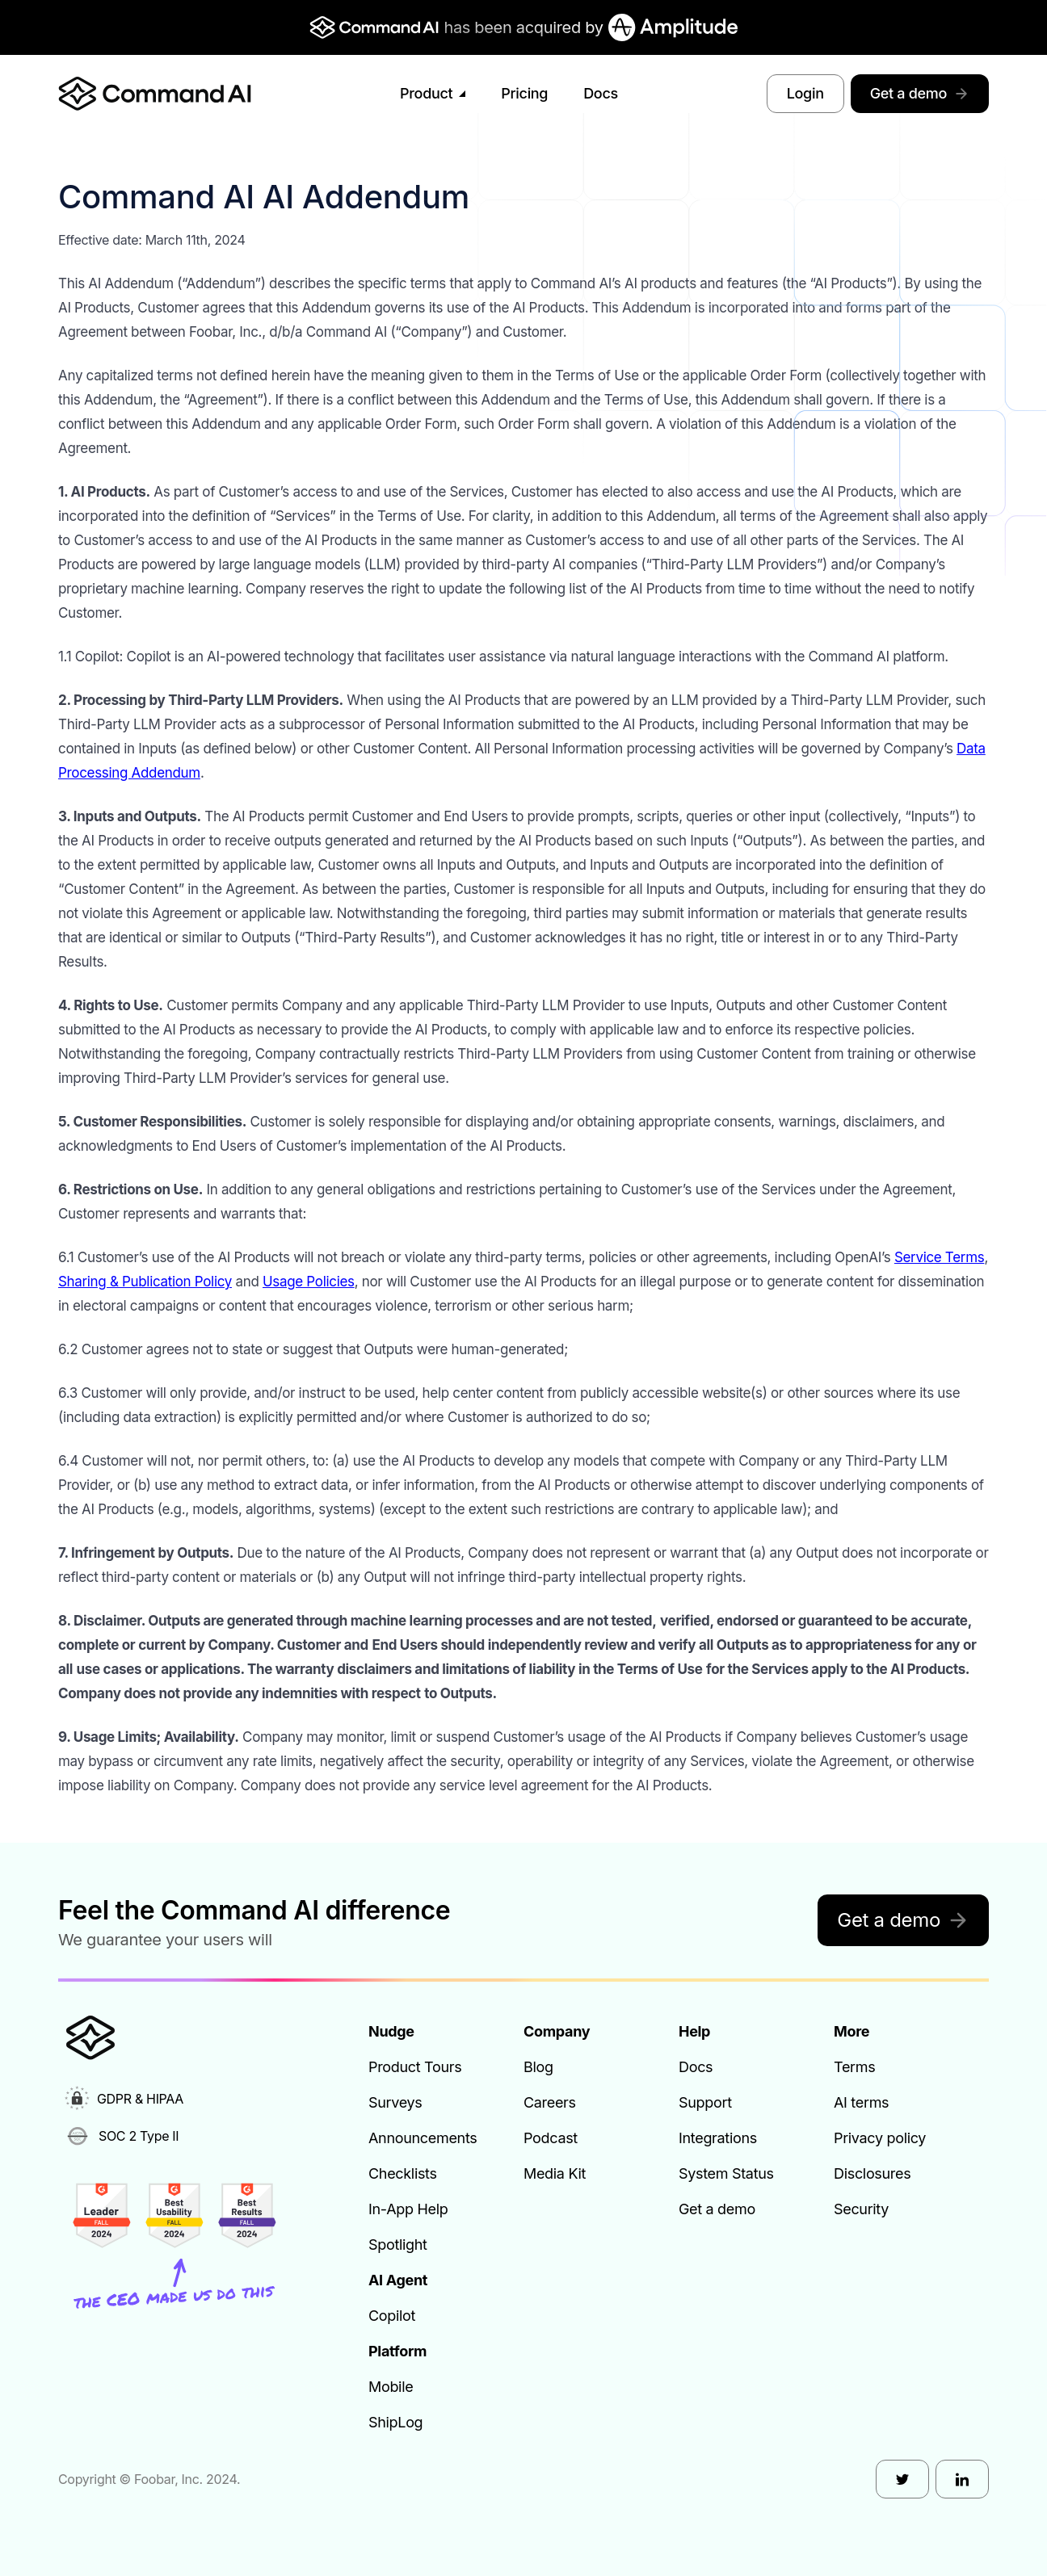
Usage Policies (309, 1281)
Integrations (718, 2137)
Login (805, 93)
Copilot (391, 2315)
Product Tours (414, 2066)
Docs (600, 93)
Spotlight (397, 2244)
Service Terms (939, 1257)
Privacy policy (880, 2137)
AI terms (861, 2102)
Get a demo (919, 93)
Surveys (395, 2102)
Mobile (390, 2386)
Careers (550, 2102)
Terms (854, 2066)
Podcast (551, 2137)
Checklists (402, 2173)
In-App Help (408, 2209)
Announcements (422, 2137)
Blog (538, 2066)
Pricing (524, 93)
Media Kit (555, 2173)
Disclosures (872, 2173)
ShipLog (395, 2422)
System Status (726, 2173)
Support (705, 2102)
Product (432, 93)
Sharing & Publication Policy (145, 1281)
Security (861, 2209)
